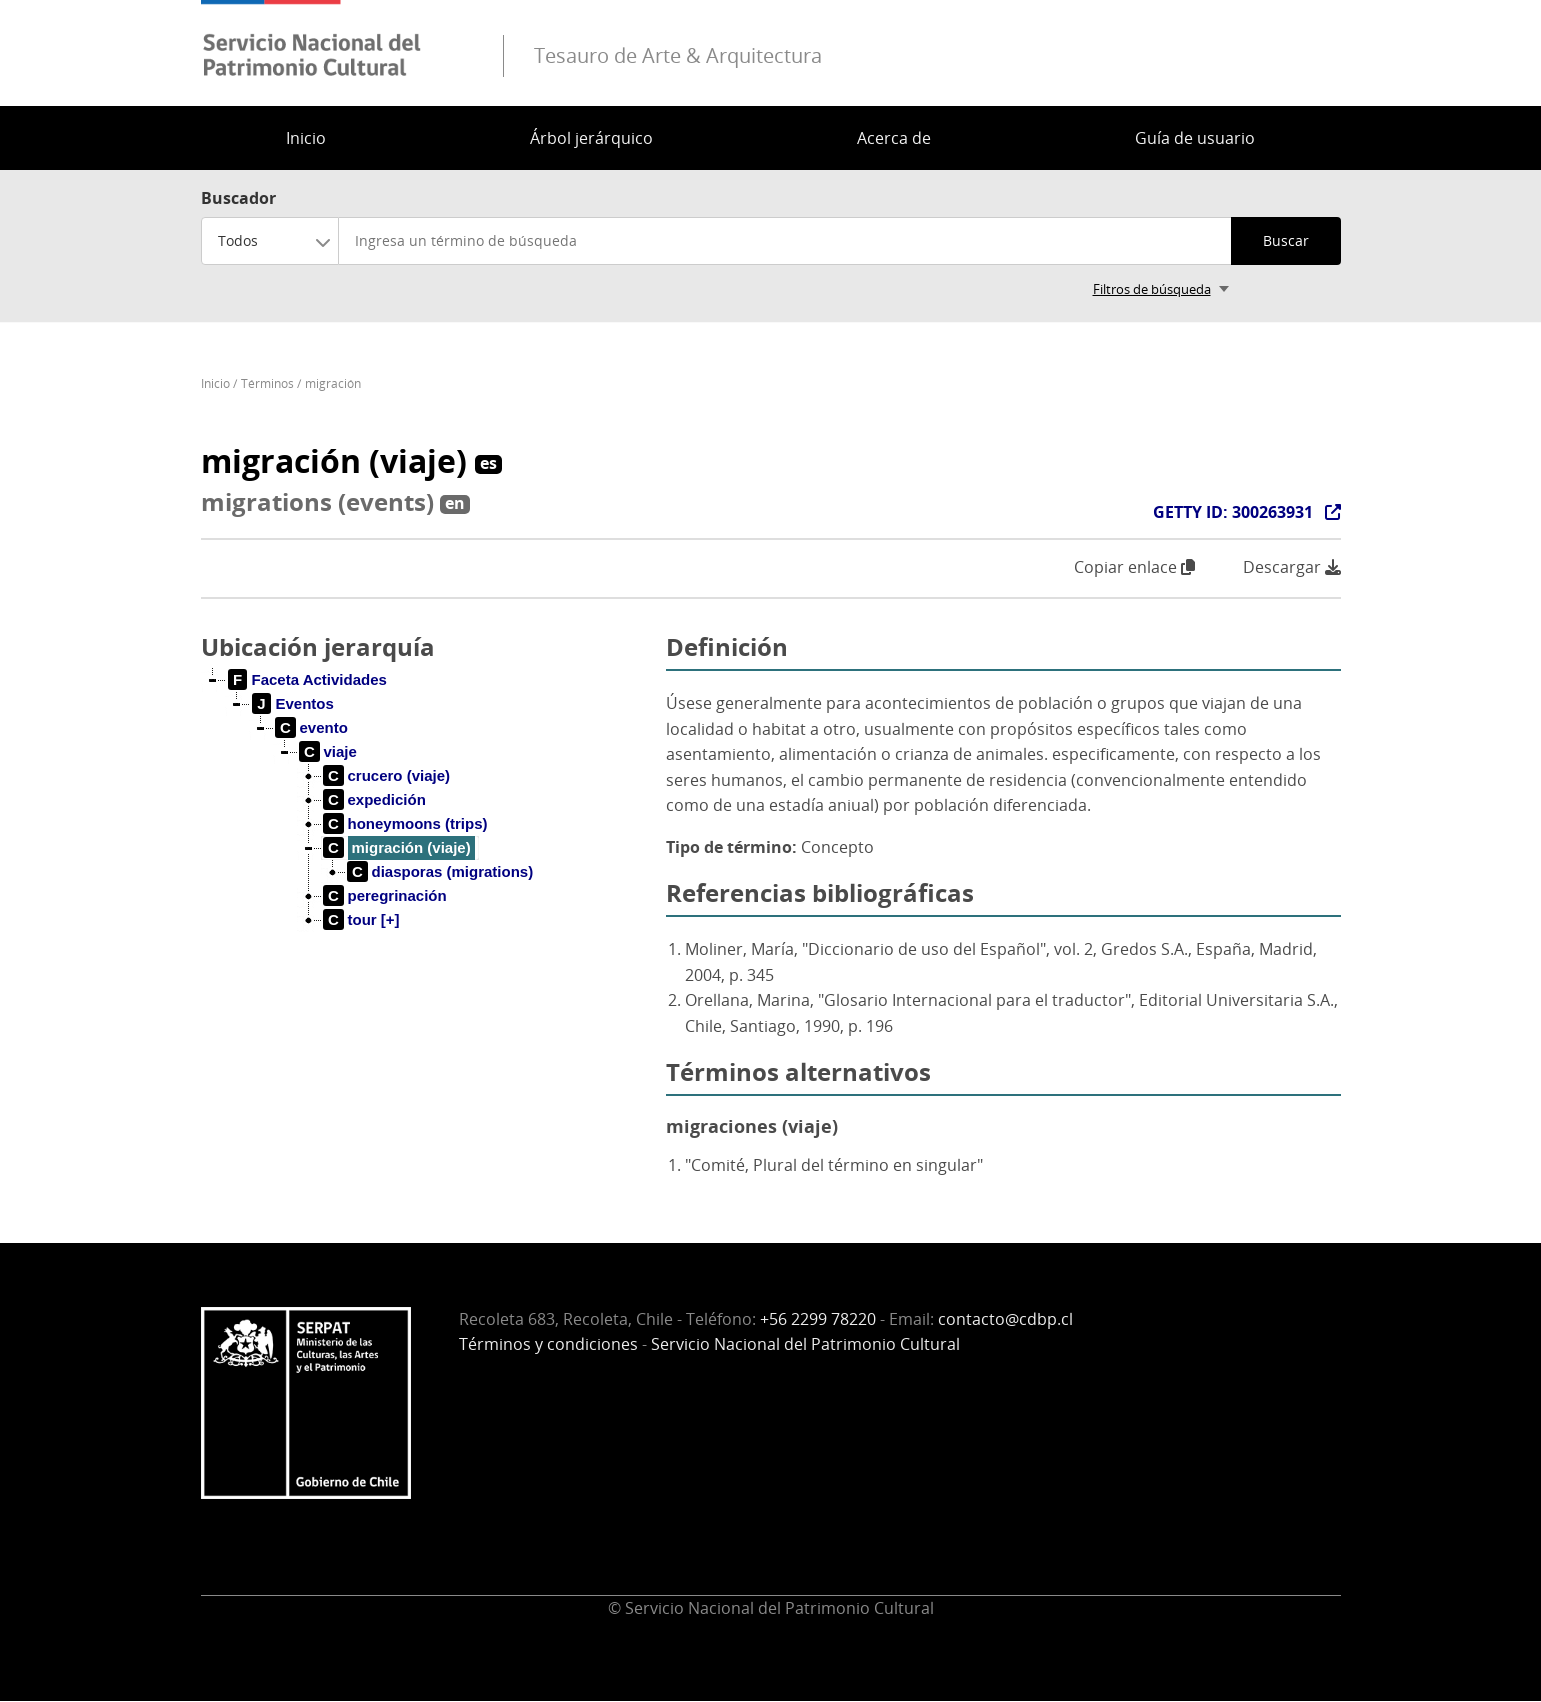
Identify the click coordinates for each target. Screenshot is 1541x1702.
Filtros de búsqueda (1152, 289)
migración (333, 383)
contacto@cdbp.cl (1005, 1319)
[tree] (426, 816)
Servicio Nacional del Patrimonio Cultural (805, 1344)
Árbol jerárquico (591, 138)
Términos (267, 383)
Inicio (306, 138)
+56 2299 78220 (818, 1319)
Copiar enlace (1134, 567)
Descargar (1292, 567)
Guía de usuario (1195, 138)
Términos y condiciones (548, 1344)
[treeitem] (308, 680)
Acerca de (894, 138)
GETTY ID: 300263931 (1233, 512)
